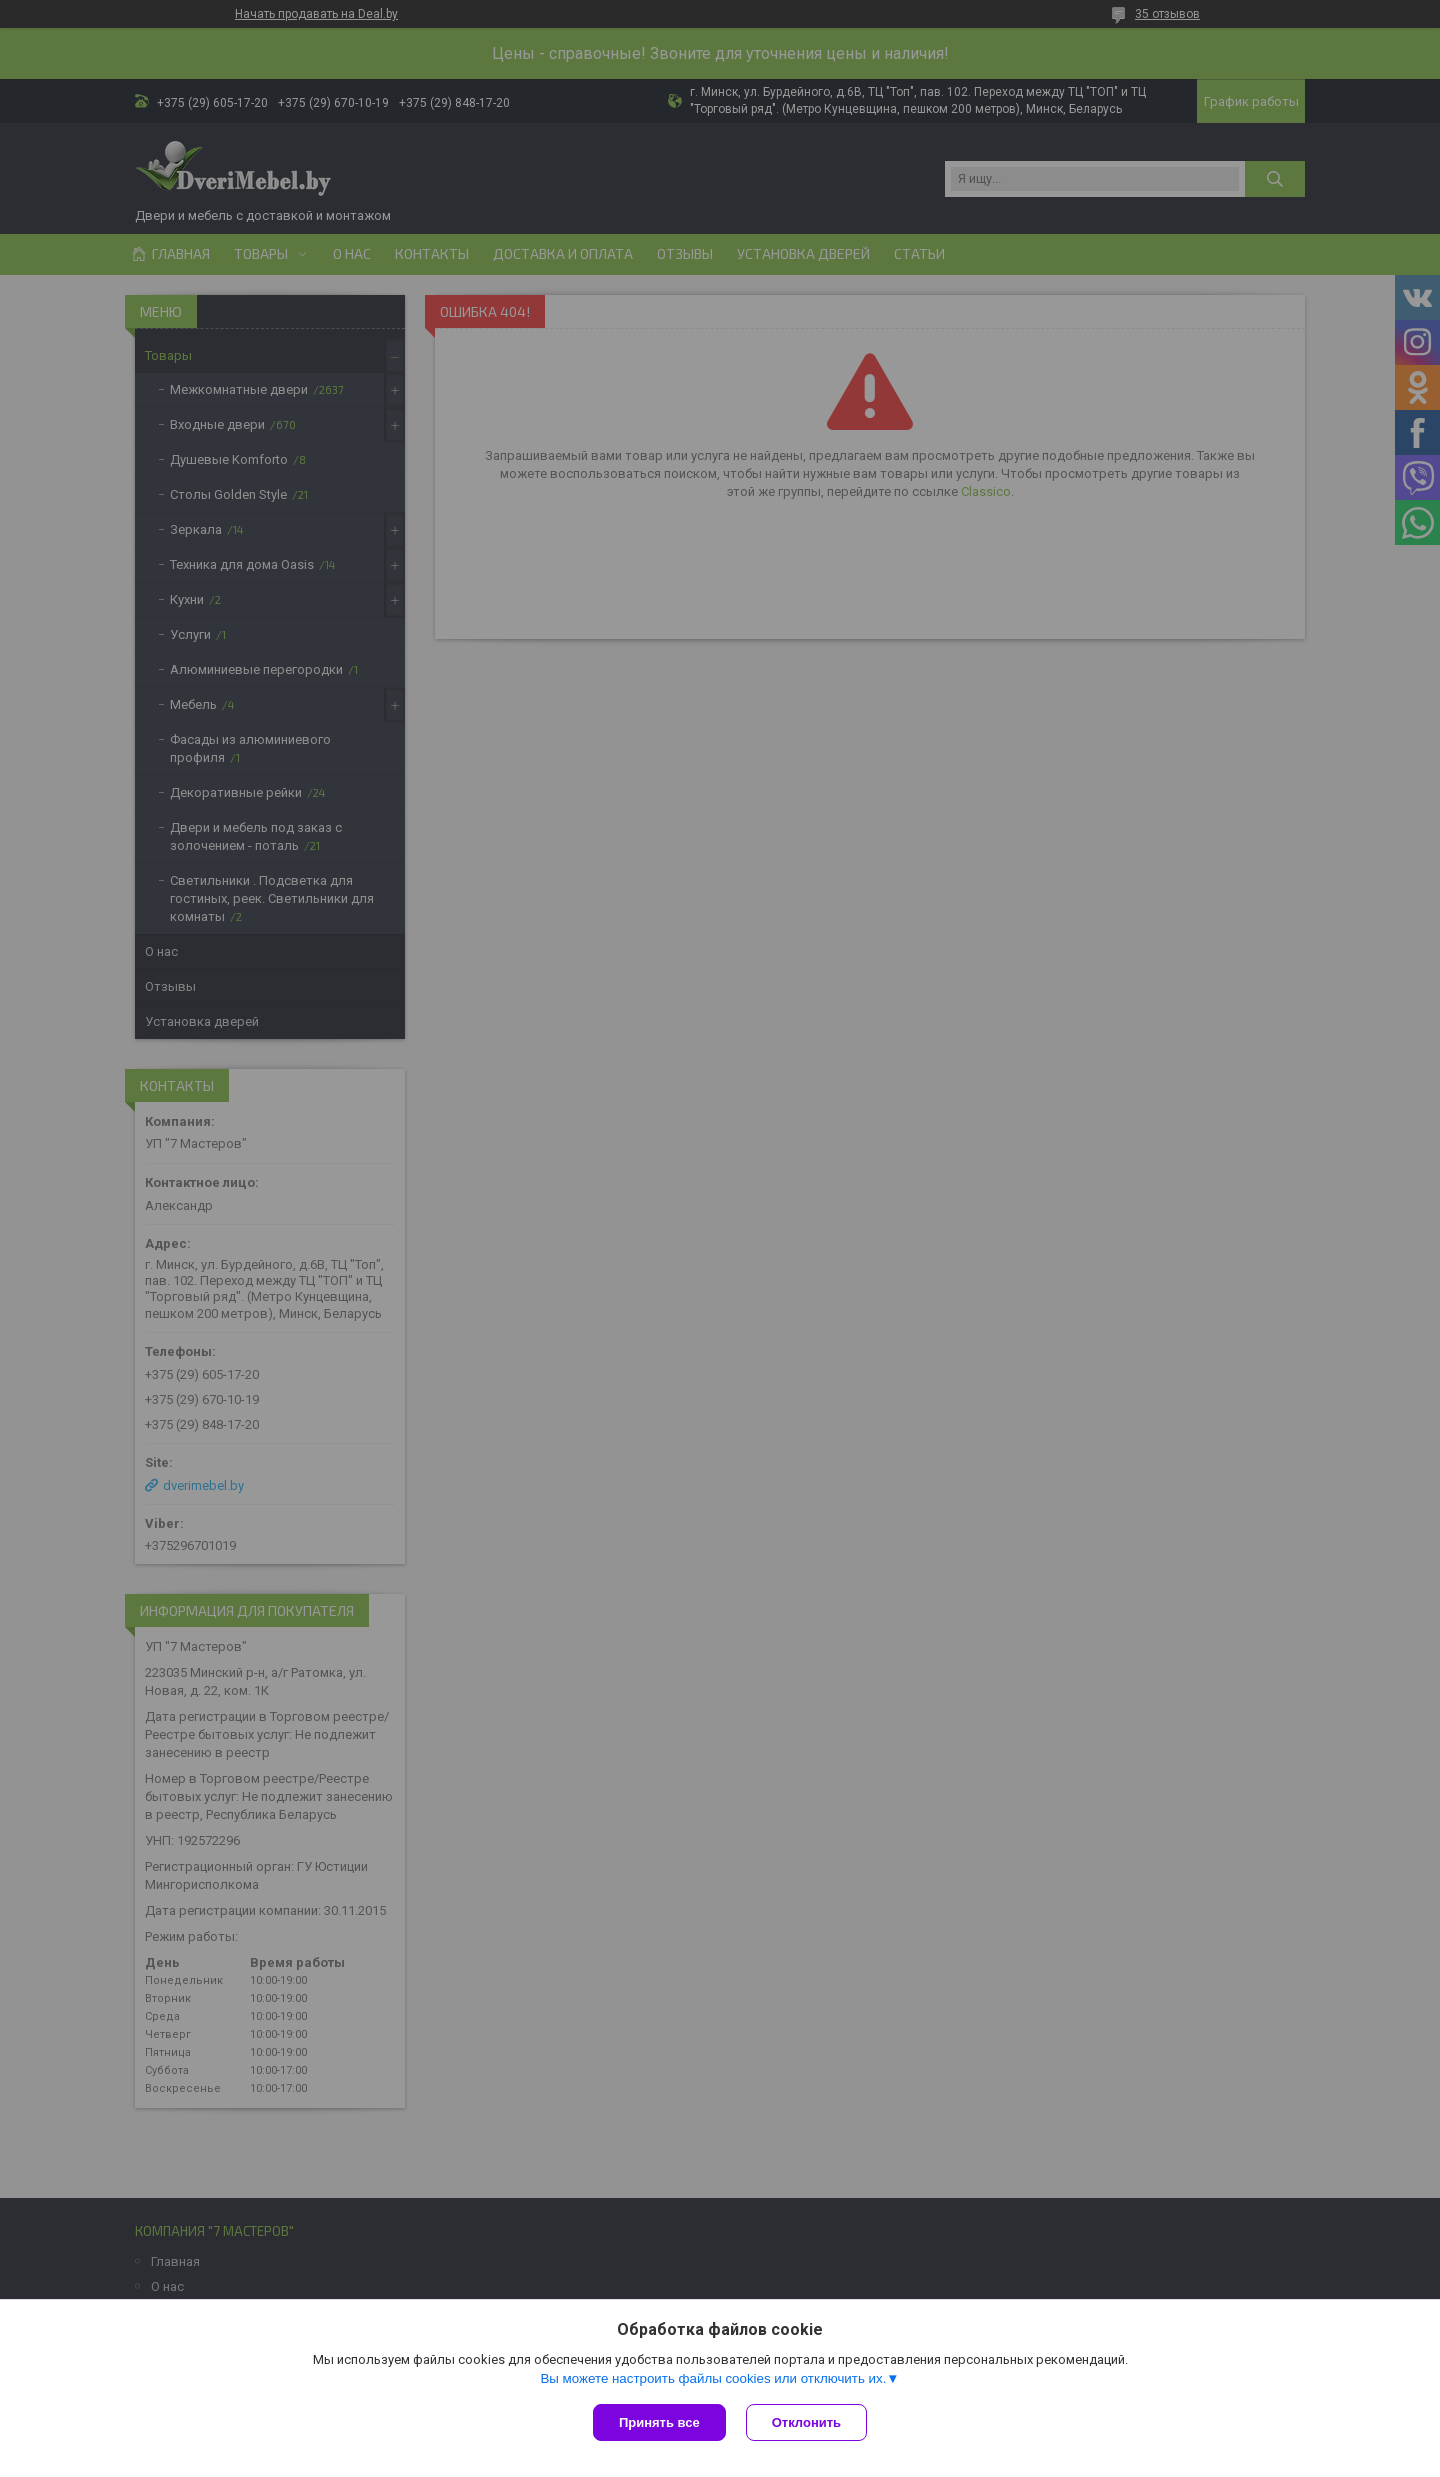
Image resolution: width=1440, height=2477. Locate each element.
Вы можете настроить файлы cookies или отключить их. (713, 2378)
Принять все (659, 2422)
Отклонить (806, 2422)
